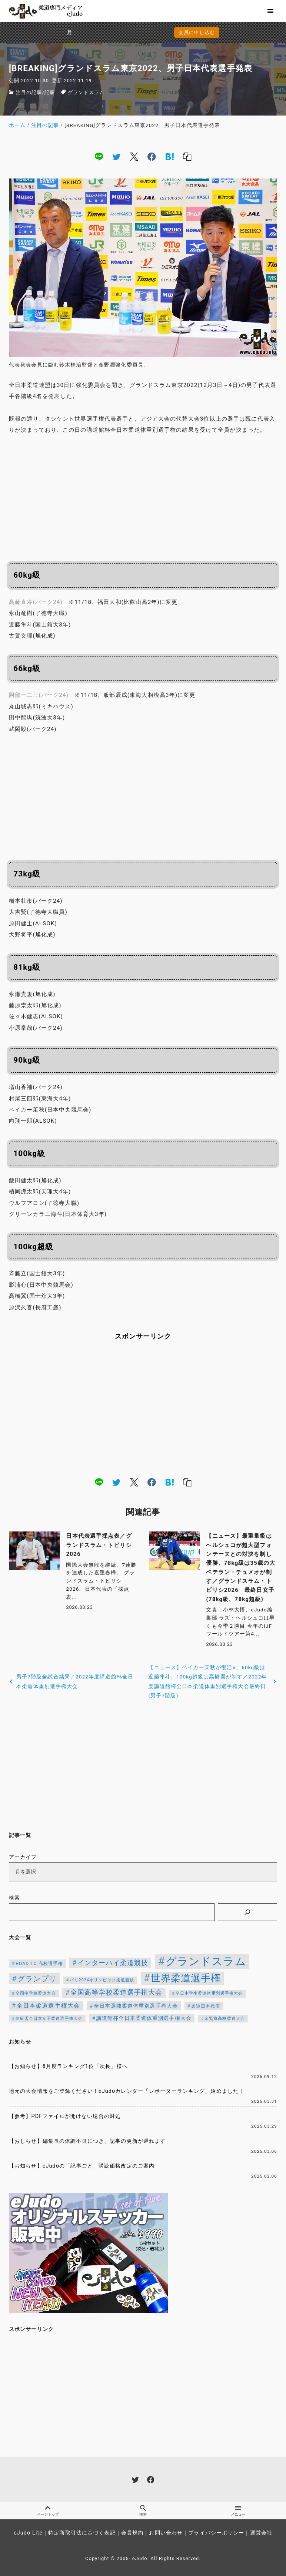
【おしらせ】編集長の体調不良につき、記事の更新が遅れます (87, 2141)
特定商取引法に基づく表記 (81, 2533)
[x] (134, 157)
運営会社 (261, 2533)
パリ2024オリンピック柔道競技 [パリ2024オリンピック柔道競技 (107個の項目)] (102, 1980)
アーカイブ (23, 1857)
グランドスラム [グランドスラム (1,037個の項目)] (206, 1961)
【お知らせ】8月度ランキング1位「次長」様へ (68, 2066)
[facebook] (151, 157)
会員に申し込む (144, 32)
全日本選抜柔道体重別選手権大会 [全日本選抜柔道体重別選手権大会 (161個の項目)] (136, 2006)
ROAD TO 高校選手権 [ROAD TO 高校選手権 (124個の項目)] (39, 1963)
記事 (49, 92)
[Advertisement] (143, 496)
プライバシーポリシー (216, 2533)
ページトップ (47, 2510)
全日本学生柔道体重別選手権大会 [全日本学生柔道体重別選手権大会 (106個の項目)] (209, 1993)
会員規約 (132, 2533)
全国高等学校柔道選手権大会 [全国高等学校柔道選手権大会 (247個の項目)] (116, 1992)
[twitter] (116, 157)
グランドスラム (86, 92)
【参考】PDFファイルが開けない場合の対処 (65, 2116)
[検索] (247, 1912)
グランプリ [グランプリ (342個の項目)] (37, 1978)
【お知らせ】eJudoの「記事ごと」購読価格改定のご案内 (81, 2166)
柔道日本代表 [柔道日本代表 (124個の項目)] (205, 2006)
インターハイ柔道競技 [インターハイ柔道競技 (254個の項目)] (112, 1963)
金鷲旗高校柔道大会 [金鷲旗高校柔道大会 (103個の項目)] (224, 2018)
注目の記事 (29, 92)
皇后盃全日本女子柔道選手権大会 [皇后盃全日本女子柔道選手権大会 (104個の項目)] (49, 2018)
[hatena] (170, 157)
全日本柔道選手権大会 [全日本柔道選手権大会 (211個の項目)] (48, 2005)
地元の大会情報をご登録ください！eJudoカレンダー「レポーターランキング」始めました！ (126, 2091)
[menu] (270, 10)
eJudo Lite (28, 2533)
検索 (14, 1898)
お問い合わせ (166, 2533)
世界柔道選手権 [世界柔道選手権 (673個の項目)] (186, 1978)
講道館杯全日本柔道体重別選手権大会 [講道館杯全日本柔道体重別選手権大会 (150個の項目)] (144, 2018)
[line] (99, 157)
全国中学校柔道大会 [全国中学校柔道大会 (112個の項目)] (36, 1993)
